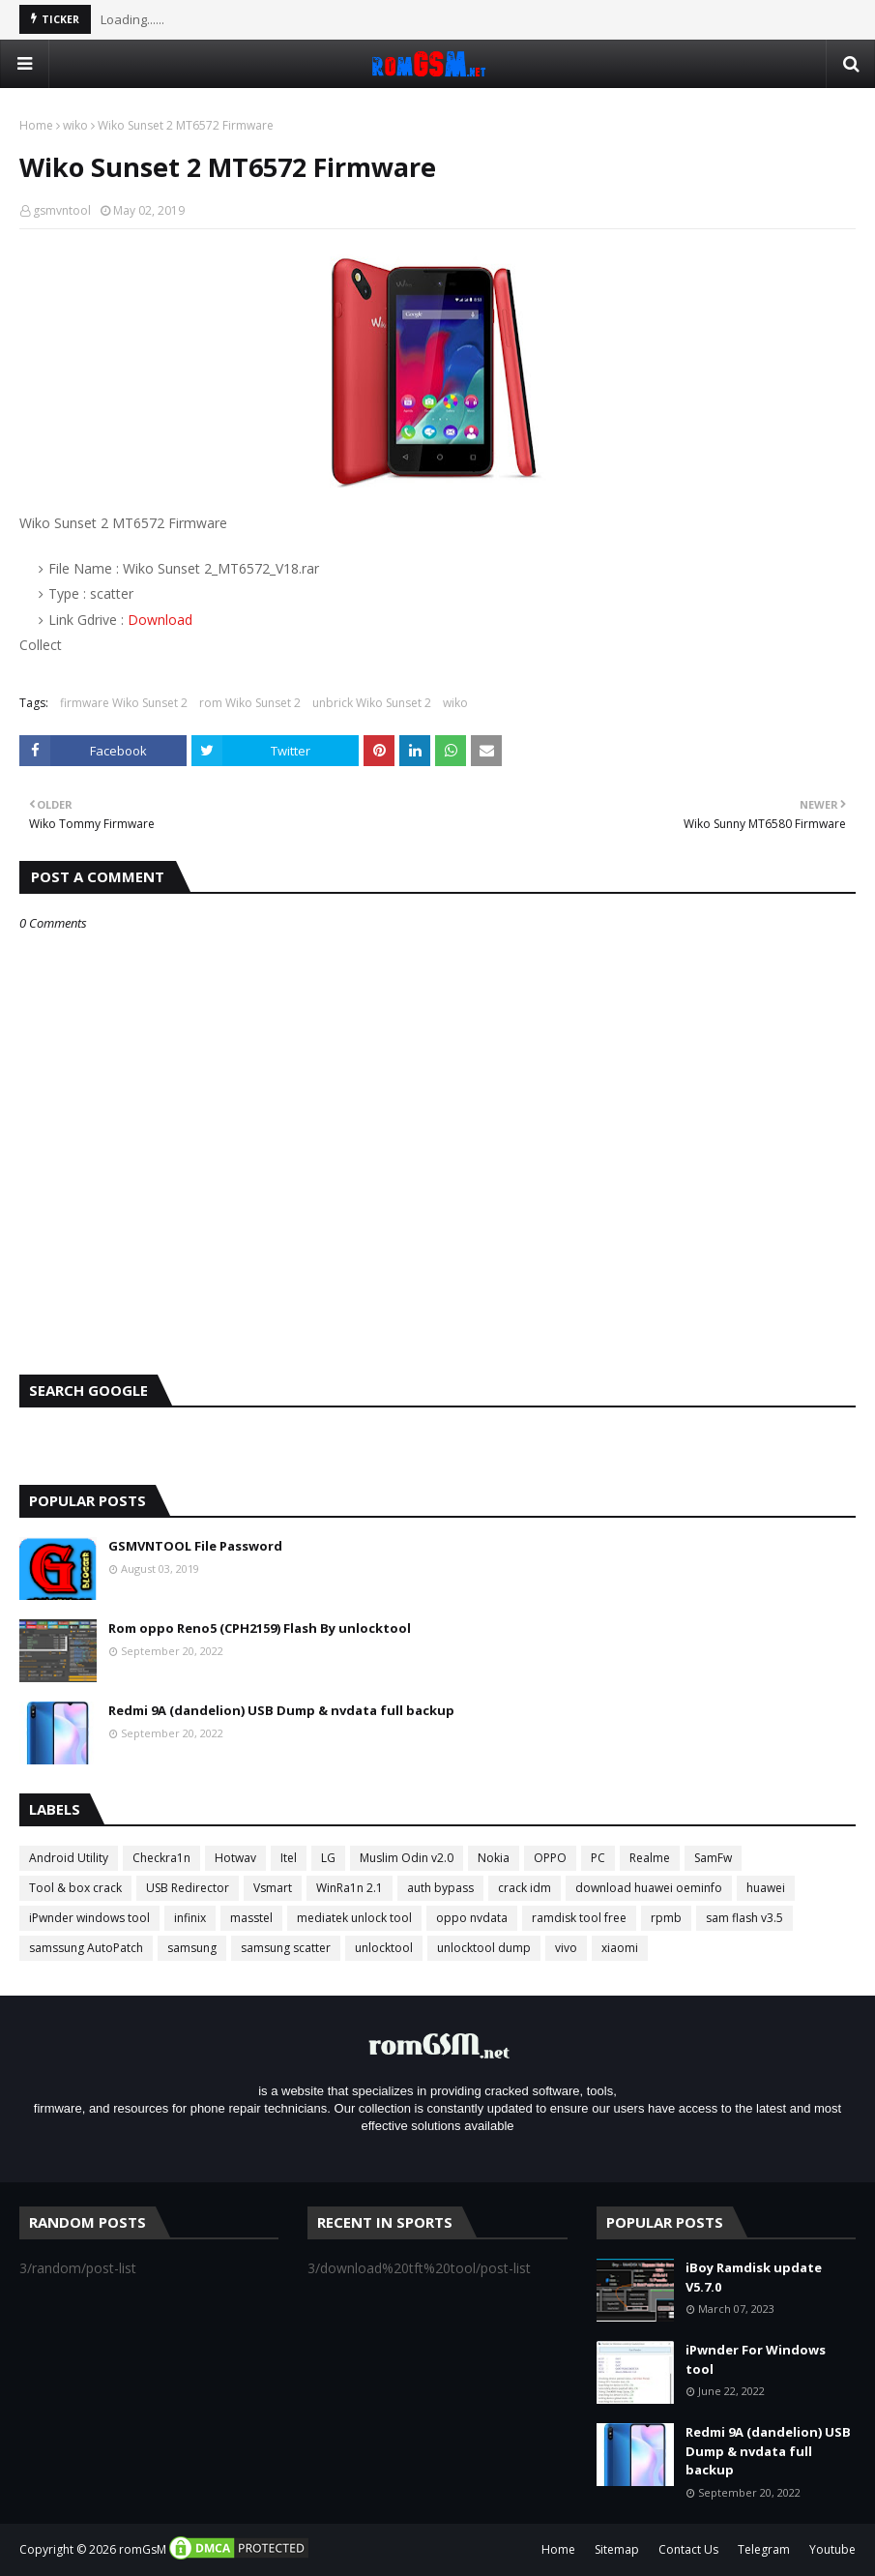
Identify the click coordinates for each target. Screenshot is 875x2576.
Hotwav (235, 1858)
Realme (649, 1858)
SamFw (713, 1858)
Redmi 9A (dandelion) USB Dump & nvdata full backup (281, 1710)
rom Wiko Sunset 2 (250, 703)
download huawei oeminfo (648, 1888)
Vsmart (272, 1888)
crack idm (524, 1888)
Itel (288, 1858)
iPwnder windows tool (89, 1918)
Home (36, 125)
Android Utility (68, 1858)
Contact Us (688, 2549)
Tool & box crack (75, 1888)
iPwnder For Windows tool (755, 2359)
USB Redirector (187, 1888)
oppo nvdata (472, 1918)
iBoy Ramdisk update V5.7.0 (753, 2277)
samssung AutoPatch (86, 1947)
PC (598, 1858)
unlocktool (384, 1947)
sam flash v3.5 (744, 1918)
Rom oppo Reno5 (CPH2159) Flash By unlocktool (259, 1628)
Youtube (832, 2549)
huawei (765, 1888)
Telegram (764, 2549)
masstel (251, 1918)
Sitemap (617, 2549)
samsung (192, 1947)
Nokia (494, 1858)
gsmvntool (62, 210)
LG (328, 1858)
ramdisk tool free (579, 1918)
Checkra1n (161, 1858)
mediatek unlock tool (354, 1918)
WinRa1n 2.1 (349, 1888)
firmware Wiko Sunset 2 (124, 703)
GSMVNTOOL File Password (195, 1545)
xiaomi (619, 1947)
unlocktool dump (484, 1947)
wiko (75, 125)
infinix (190, 1918)
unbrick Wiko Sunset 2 (371, 703)
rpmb (666, 1918)
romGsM (142, 2549)
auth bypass (440, 1888)
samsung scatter (286, 1947)
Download (160, 619)
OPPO (550, 1858)
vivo (566, 1947)
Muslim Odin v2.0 (406, 1858)
